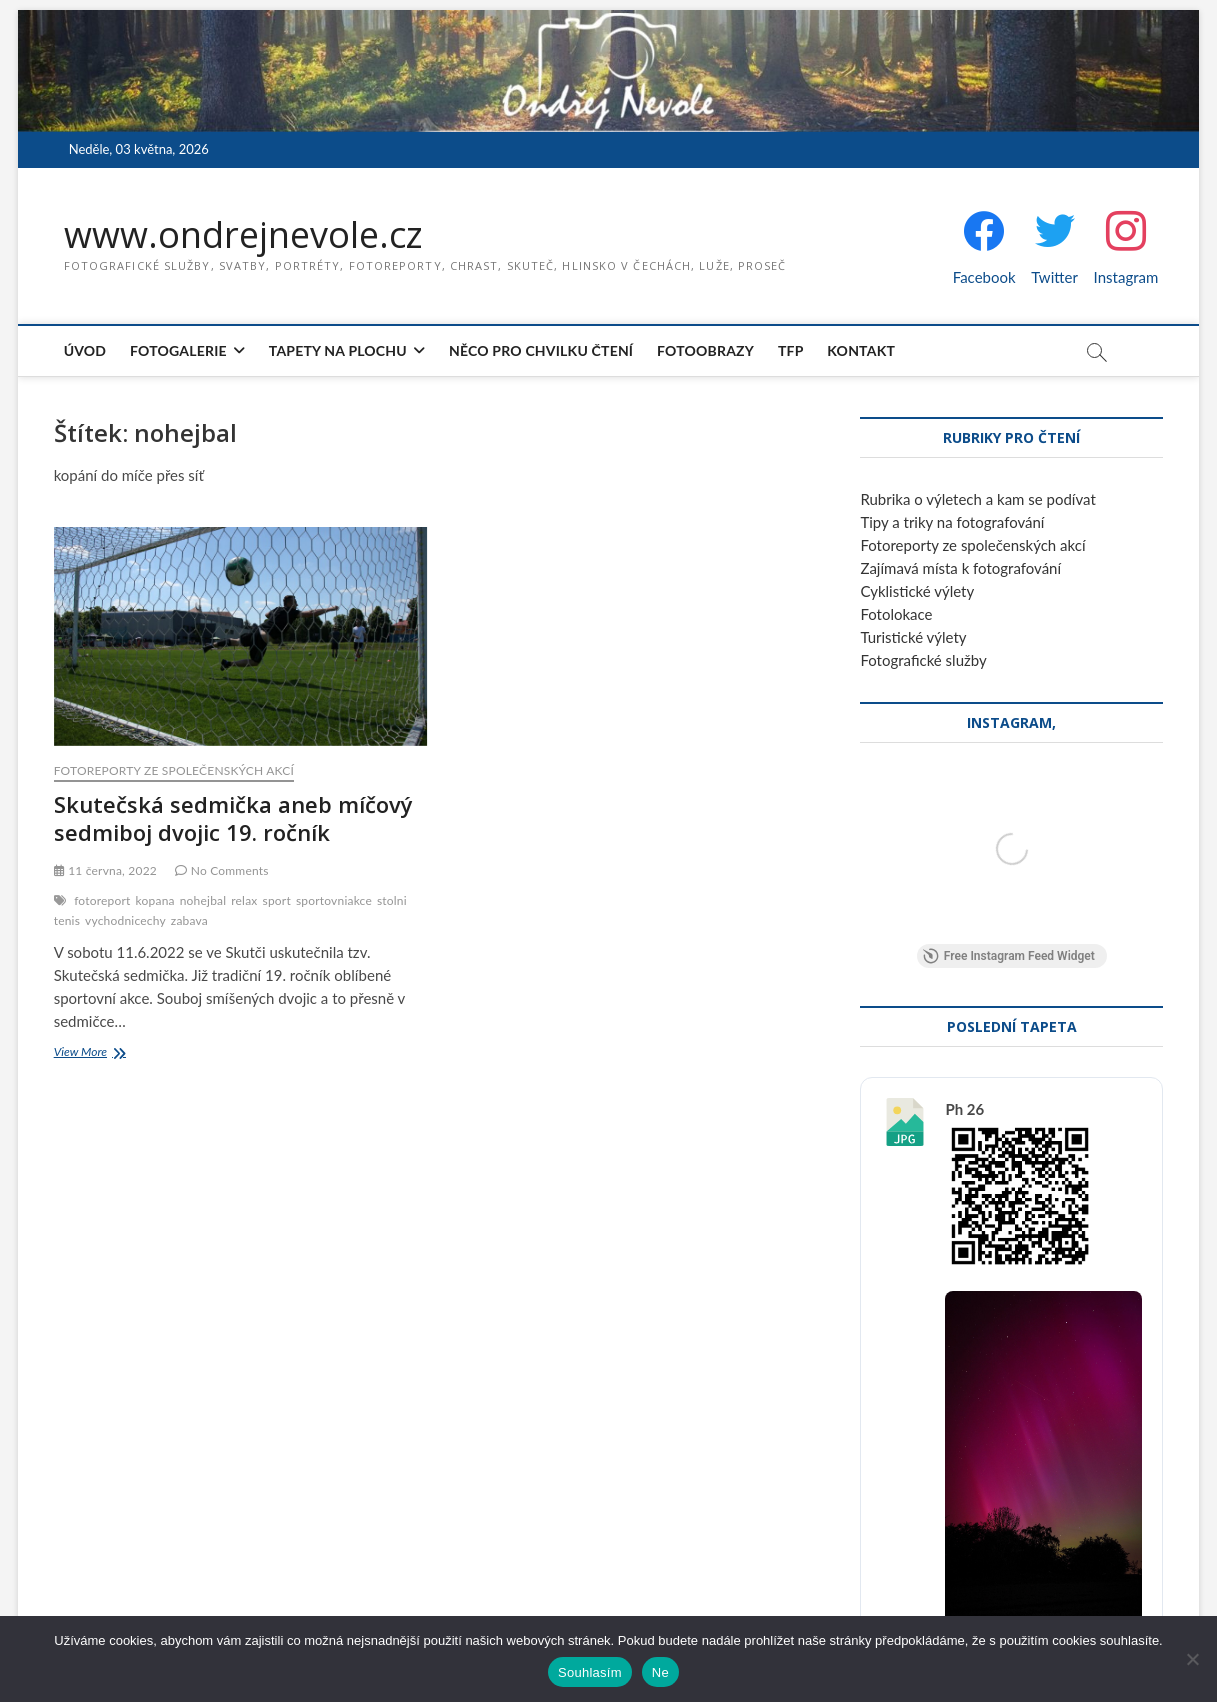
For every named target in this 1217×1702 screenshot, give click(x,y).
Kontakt (861, 350)
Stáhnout (990, 1445)
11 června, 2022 (105, 870)
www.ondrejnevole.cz (243, 235)
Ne (660, 1672)
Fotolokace (896, 614)
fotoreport (102, 900)
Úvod (85, 350)
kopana (155, 900)
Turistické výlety (913, 637)
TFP (791, 350)
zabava (189, 920)
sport (276, 900)
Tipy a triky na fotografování (952, 522)
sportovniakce (334, 900)
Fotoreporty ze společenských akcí (174, 770)
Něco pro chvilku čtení (541, 350)
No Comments (221, 870)
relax (244, 900)
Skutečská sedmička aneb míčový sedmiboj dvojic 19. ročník (233, 818)
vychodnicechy (125, 920)
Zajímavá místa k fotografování (960, 568)
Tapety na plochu (338, 350)
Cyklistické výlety (917, 591)
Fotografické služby (923, 660)
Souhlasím (590, 1672)
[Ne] (1192, 1659)
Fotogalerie (178, 350)
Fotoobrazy (705, 350)
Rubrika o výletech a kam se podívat (977, 499)
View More (105, 1053)
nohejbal (203, 900)
